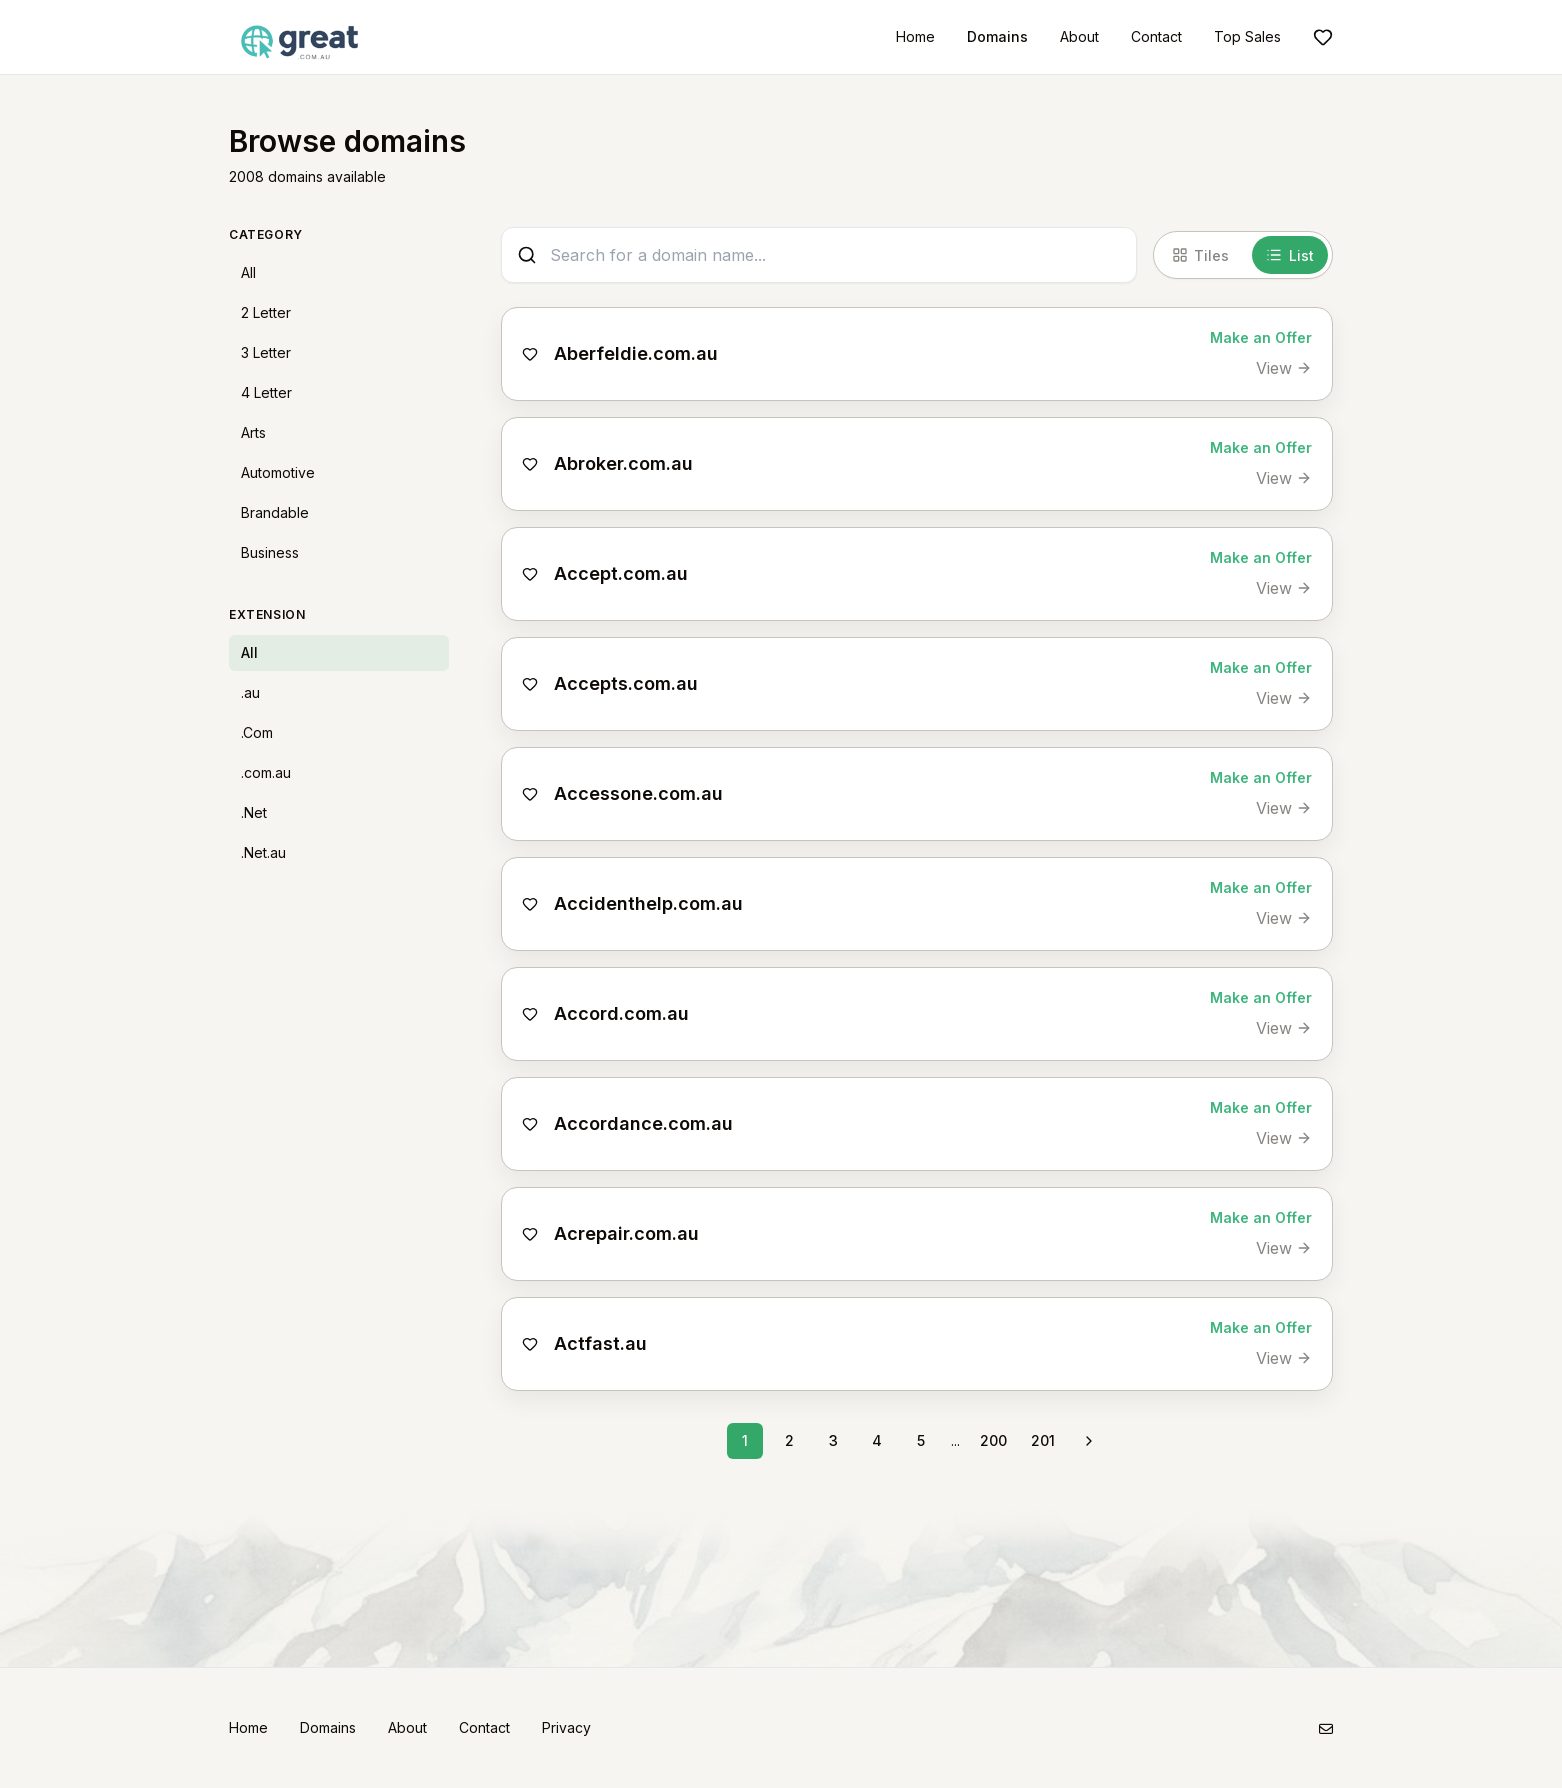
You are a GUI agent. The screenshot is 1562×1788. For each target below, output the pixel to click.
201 (1043, 1440)
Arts (253, 432)
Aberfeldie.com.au (636, 353)
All (248, 272)
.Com (257, 732)
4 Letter (266, 392)
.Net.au (263, 852)
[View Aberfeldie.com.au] (1284, 368)
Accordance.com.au (643, 1123)
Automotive (278, 472)
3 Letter (266, 352)
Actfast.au (600, 1343)
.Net (254, 812)
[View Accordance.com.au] (1284, 1138)
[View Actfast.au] (1284, 1358)
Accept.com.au (621, 573)
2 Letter (266, 312)
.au (250, 692)
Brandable (275, 512)
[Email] (1326, 1728)
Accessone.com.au (638, 793)
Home (915, 36)
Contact (1156, 36)
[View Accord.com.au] (1284, 1028)
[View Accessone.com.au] (1284, 808)
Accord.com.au (621, 1013)
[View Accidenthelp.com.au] (1284, 918)
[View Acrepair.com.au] (1284, 1248)
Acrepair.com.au (626, 1233)
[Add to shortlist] (530, 354)
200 (993, 1440)
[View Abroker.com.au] (1284, 478)
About (1079, 36)
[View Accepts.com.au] (1284, 698)
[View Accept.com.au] (1284, 588)
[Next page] (1089, 1441)
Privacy (566, 1727)
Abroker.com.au (623, 463)
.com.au (266, 772)
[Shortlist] (1323, 37)
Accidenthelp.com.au (648, 903)
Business (270, 552)
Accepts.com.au (626, 683)
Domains (997, 36)
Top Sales (1247, 36)
